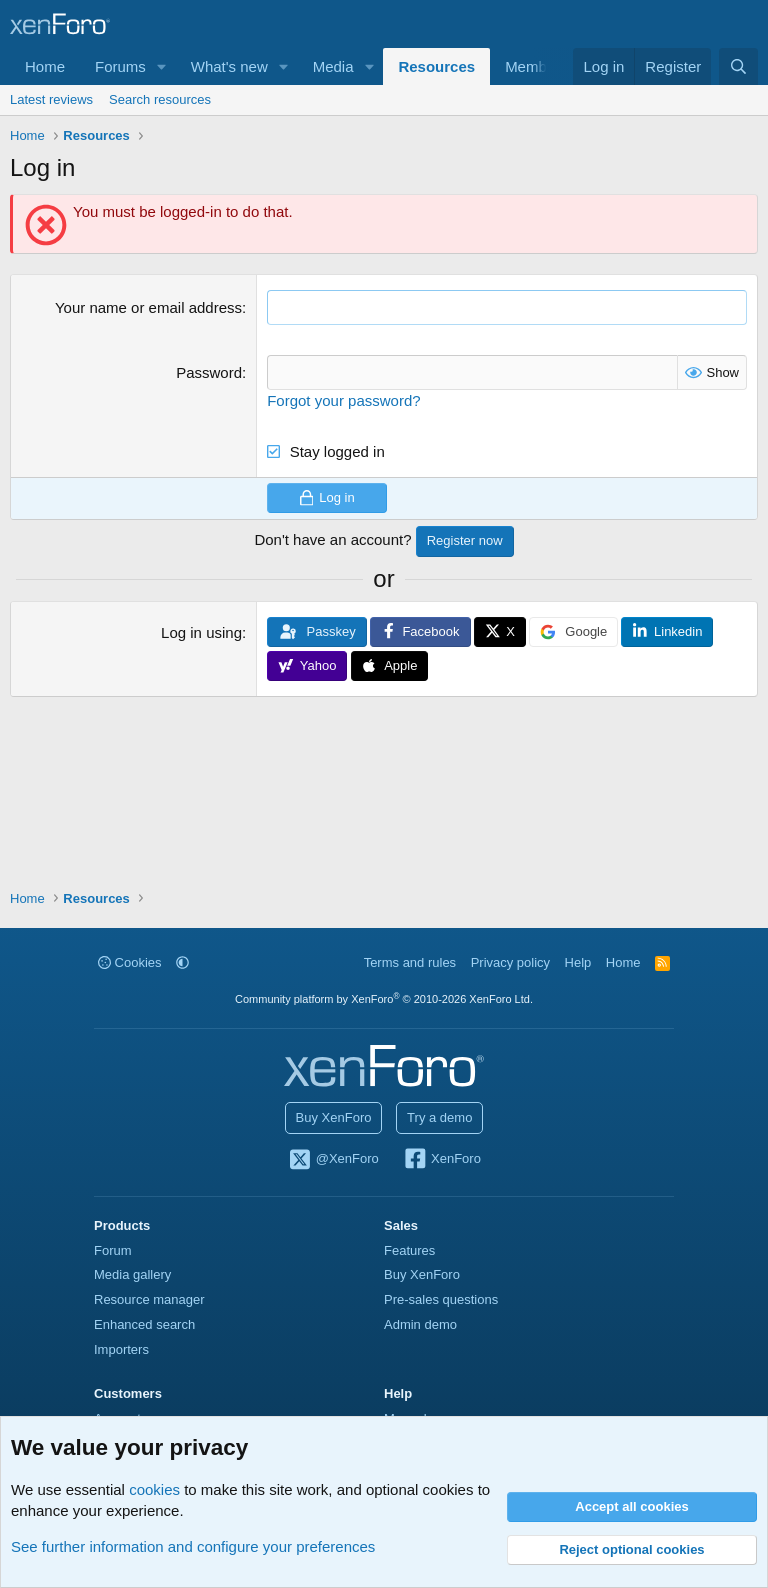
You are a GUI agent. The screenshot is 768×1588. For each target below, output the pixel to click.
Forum (113, 1250)
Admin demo (420, 1324)
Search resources (160, 99)
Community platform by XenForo (384, 999)
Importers (121, 1349)
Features (409, 1250)
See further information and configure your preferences (193, 1546)
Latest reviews (51, 99)
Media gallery (132, 1274)
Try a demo (439, 1117)
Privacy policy (510, 962)
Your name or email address (148, 307)
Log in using (201, 632)
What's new (229, 66)
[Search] (738, 66)
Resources (436, 66)
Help (578, 962)
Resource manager (149, 1299)
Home (45, 66)
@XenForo (333, 1160)
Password (209, 372)
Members (536, 66)
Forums (120, 66)
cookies (154, 1489)
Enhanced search (144, 1324)
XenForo (441, 1160)
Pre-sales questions (441, 1299)
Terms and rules (410, 962)
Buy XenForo (334, 1117)
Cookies (130, 962)
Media (333, 66)
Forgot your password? (343, 400)
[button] (162, 66)
